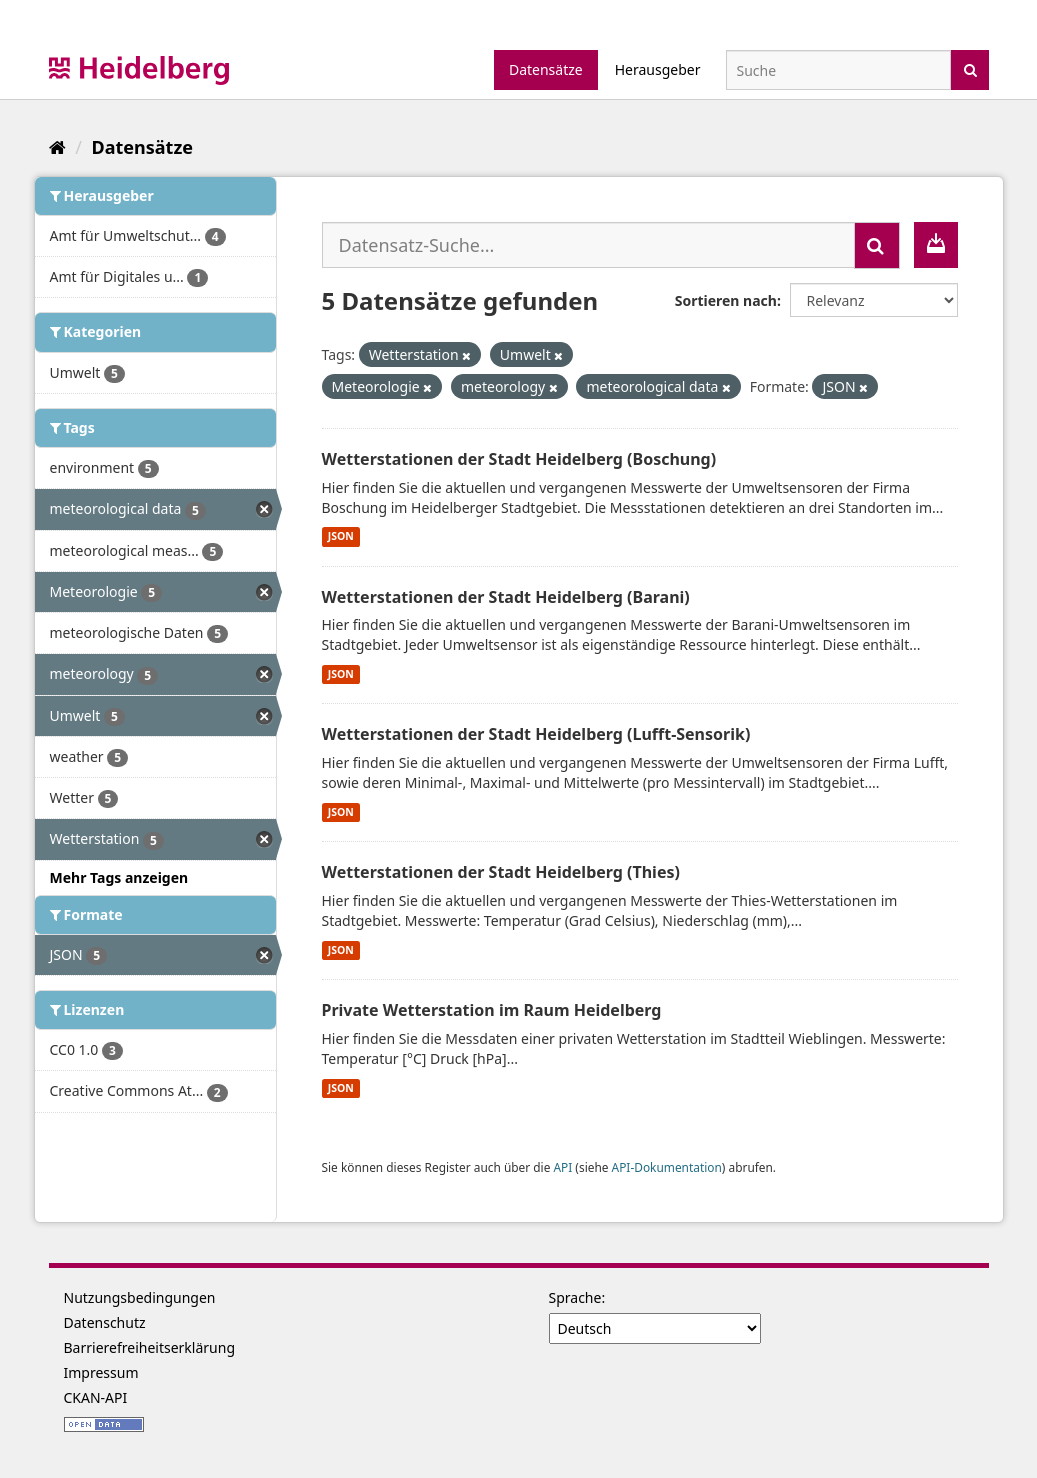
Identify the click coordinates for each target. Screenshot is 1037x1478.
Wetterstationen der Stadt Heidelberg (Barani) (506, 597)
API (562, 1167)
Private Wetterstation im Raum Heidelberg (492, 1010)
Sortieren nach (726, 300)
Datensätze (546, 69)
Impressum (101, 1372)
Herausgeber (658, 69)
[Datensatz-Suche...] (588, 245)
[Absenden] (970, 68)
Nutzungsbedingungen (140, 1297)
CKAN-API (96, 1397)
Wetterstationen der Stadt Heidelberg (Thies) (501, 872)
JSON (341, 537)
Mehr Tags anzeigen (119, 877)
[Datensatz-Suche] (838, 70)
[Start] (57, 147)
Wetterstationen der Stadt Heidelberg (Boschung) (519, 459)
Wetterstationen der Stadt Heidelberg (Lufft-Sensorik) (536, 734)
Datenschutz (105, 1322)
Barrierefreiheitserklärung (150, 1347)
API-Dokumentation (667, 1167)
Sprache (575, 1297)
